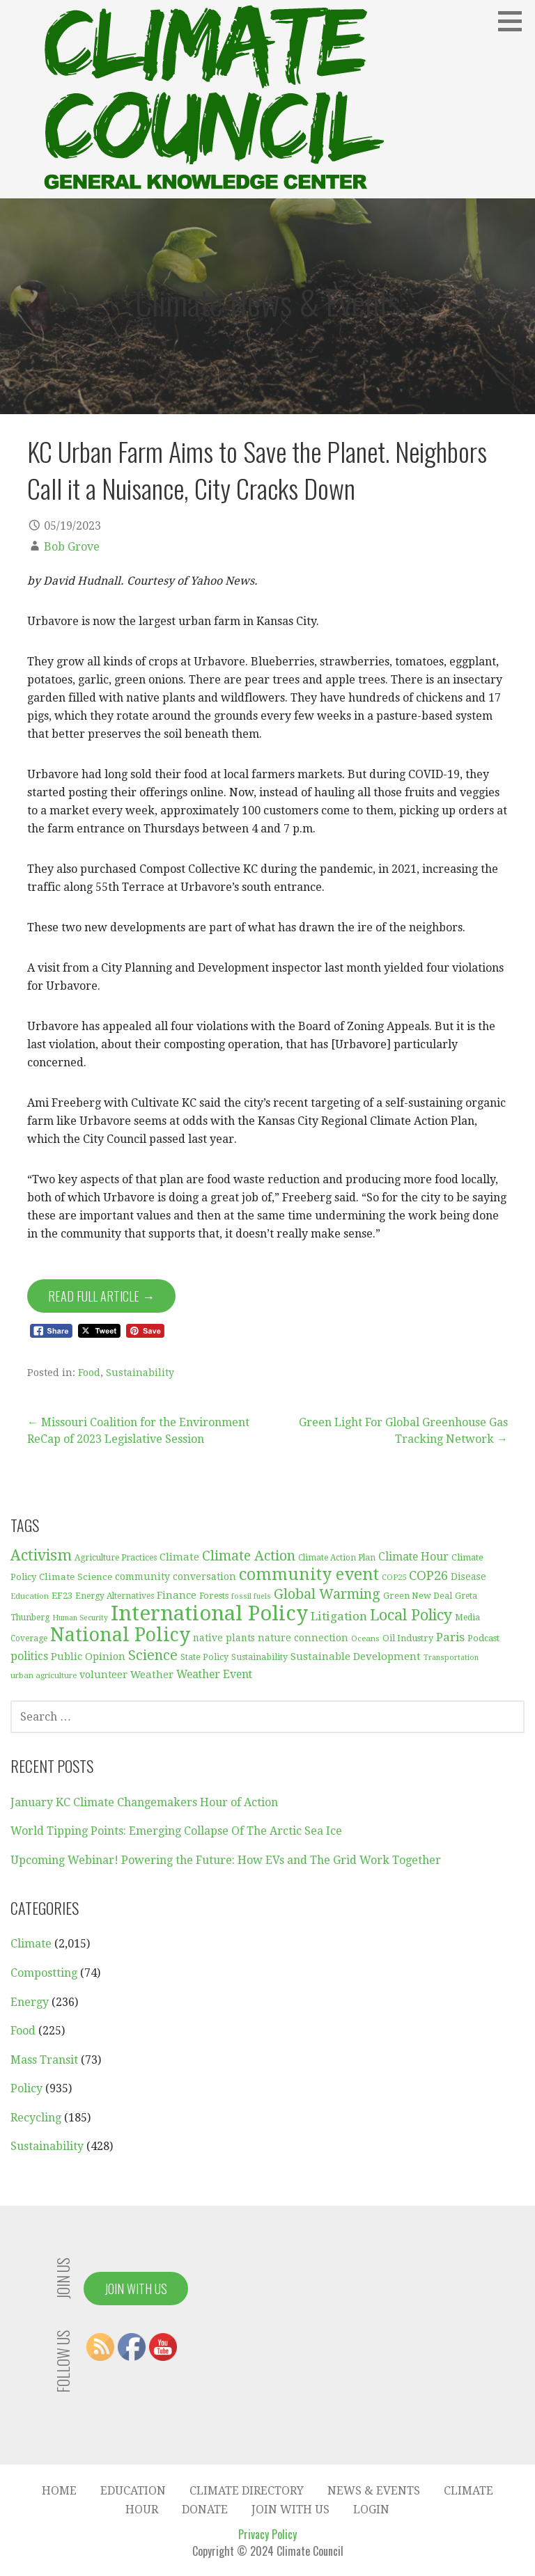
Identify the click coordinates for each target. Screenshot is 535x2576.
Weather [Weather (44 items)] (151, 1674)
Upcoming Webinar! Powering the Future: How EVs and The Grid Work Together (225, 1860)
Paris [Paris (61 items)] (450, 1637)
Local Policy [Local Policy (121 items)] (411, 1615)
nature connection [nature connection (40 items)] (303, 1637)
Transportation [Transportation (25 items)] (451, 1657)
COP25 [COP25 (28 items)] (394, 1577)
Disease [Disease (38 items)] (468, 1576)
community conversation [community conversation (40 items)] (175, 1576)
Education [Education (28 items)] (29, 1596)
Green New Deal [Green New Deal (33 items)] (417, 1595)
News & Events (373, 2490)
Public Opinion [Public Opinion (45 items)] (88, 1656)
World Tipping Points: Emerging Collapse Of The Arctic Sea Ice (176, 1831)
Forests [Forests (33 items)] (213, 1595)
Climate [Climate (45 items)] (179, 1557)
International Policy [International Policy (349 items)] (209, 1613)
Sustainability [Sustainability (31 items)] (259, 1657)
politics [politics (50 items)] (29, 1656)
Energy (29, 2002)
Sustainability (140, 1372)
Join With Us (135, 2288)
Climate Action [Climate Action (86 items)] (248, 1556)
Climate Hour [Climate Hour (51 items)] (413, 1556)
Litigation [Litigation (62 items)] (339, 1616)
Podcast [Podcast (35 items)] (483, 1638)
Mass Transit (44, 2060)
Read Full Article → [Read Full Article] (101, 1296)
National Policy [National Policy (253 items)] (120, 1634)
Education (133, 2490)
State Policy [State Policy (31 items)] (204, 1657)
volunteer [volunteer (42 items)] (103, 1674)
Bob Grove (72, 546)
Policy (26, 2088)
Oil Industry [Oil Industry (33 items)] (407, 1638)
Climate (31, 1943)
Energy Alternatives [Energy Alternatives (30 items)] (114, 1596)
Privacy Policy (267, 2534)
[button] (515, 21)
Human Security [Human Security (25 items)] (80, 1617)
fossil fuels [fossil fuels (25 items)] (251, 1596)
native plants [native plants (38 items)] (224, 1637)
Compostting (43, 1973)
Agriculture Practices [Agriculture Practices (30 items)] (116, 1558)
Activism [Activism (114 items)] (41, 1555)
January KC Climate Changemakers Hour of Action (144, 1802)
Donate (205, 2509)
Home (59, 2490)
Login (371, 2509)
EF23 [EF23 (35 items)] (62, 1595)
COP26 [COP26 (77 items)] (428, 1575)
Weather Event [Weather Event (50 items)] (214, 1674)
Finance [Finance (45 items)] (176, 1595)
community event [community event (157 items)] (309, 1574)
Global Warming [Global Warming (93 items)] (327, 1594)
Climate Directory (246, 2490)
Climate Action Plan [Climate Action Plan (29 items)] (336, 1558)
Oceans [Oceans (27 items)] (365, 1638)
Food (89, 1372)
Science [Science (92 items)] (153, 1655)
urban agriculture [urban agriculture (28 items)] (43, 1675)
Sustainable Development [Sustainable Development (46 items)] (355, 1656)
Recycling (35, 2117)
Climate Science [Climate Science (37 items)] (75, 1576)
